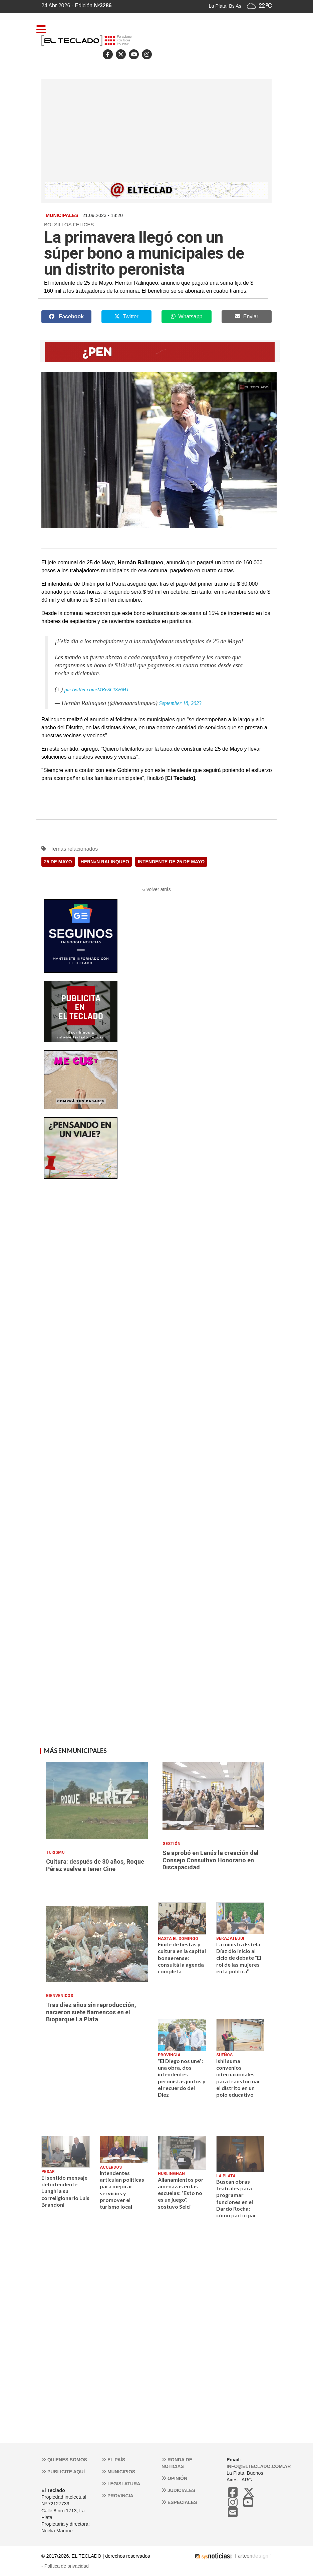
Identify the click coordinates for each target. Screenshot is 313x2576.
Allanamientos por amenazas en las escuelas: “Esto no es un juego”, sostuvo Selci (181, 2193)
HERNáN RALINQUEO (105, 861)
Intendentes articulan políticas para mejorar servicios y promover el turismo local (122, 2190)
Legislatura (120, 2483)
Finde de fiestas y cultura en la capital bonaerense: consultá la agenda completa (182, 1957)
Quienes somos (64, 2459)
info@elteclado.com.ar (259, 2466)
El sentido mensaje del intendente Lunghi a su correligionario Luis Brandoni (65, 2191)
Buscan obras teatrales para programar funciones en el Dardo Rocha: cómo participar (236, 2198)
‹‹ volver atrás (156, 889)
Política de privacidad (66, 2566)
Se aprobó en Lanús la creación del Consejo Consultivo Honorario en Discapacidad (211, 1860)
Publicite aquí (63, 2471)
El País (113, 2459)
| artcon (223, 2556)
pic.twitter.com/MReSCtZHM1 (96, 689)
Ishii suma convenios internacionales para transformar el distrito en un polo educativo (238, 2078)
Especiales (179, 2502)
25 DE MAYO (58, 861)
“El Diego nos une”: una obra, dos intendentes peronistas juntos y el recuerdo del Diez (182, 2078)
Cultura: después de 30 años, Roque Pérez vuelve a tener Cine (95, 1865)
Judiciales (178, 2490)
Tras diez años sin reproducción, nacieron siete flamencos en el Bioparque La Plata (91, 2012)
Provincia (117, 2495)
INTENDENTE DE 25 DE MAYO (171, 861)
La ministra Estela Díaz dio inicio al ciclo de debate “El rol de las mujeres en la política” (238, 1957)
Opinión (174, 2478)
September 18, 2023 (180, 703)
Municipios (118, 2471)
